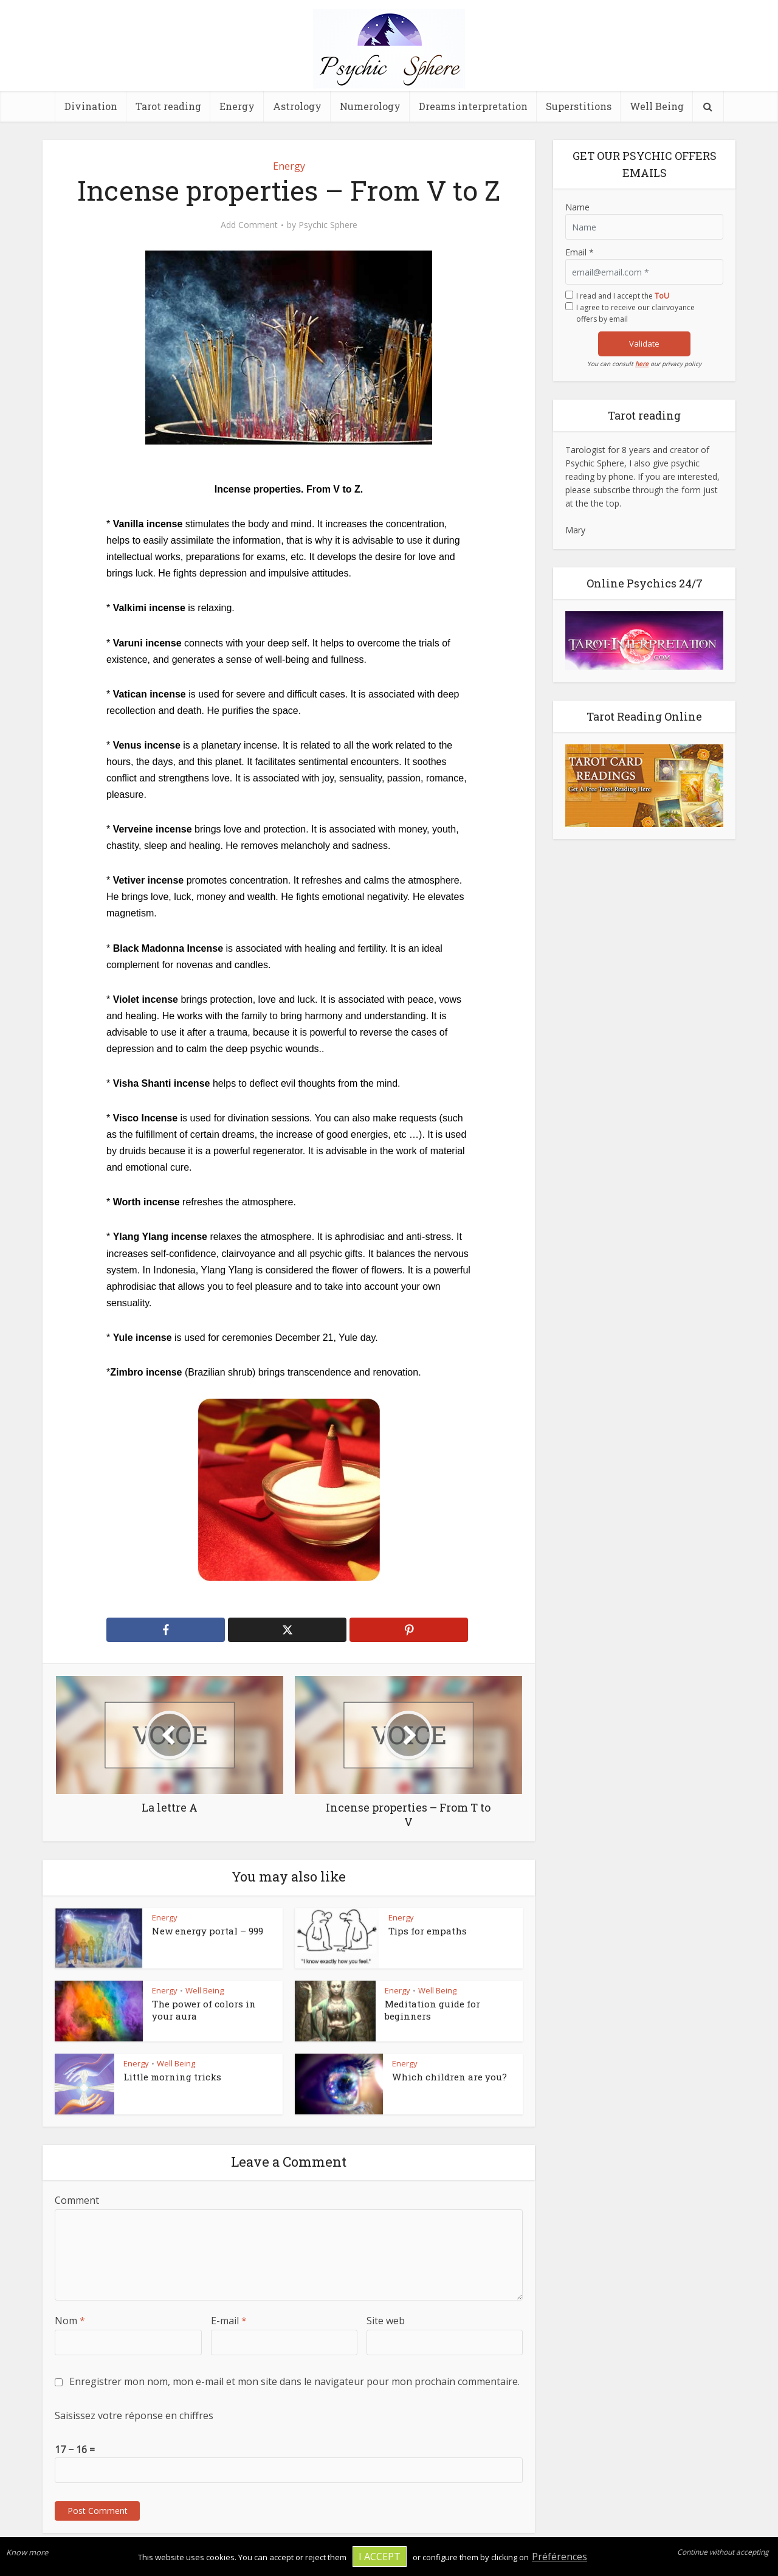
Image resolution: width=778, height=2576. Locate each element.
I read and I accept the (622, 296)
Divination (90, 106)
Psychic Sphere (327, 225)
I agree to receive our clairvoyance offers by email (635, 313)
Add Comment (249, 225)
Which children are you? (449, 2077)
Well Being (657, 106)
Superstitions (578, 106)
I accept (380, 2556)
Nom (70, 2320)
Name (577, 207)
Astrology (297, 106)
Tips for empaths (427, 1931)
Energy (237, 106)
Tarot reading (168, 106)
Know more (27, 2552)
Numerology (370, 106)
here (642, 363)
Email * (579, 252)
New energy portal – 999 (207, 1931)
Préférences (559, 2556)
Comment (77, 2200)
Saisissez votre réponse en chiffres (134, 2415)
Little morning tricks (172, 2077)
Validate (644, 343)
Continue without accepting (723, 2552)
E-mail (229, 2320)
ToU (662, 296)
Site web (386, 2320)
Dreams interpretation (473, 106)
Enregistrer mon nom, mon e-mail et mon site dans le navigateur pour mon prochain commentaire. (294, 2381)
